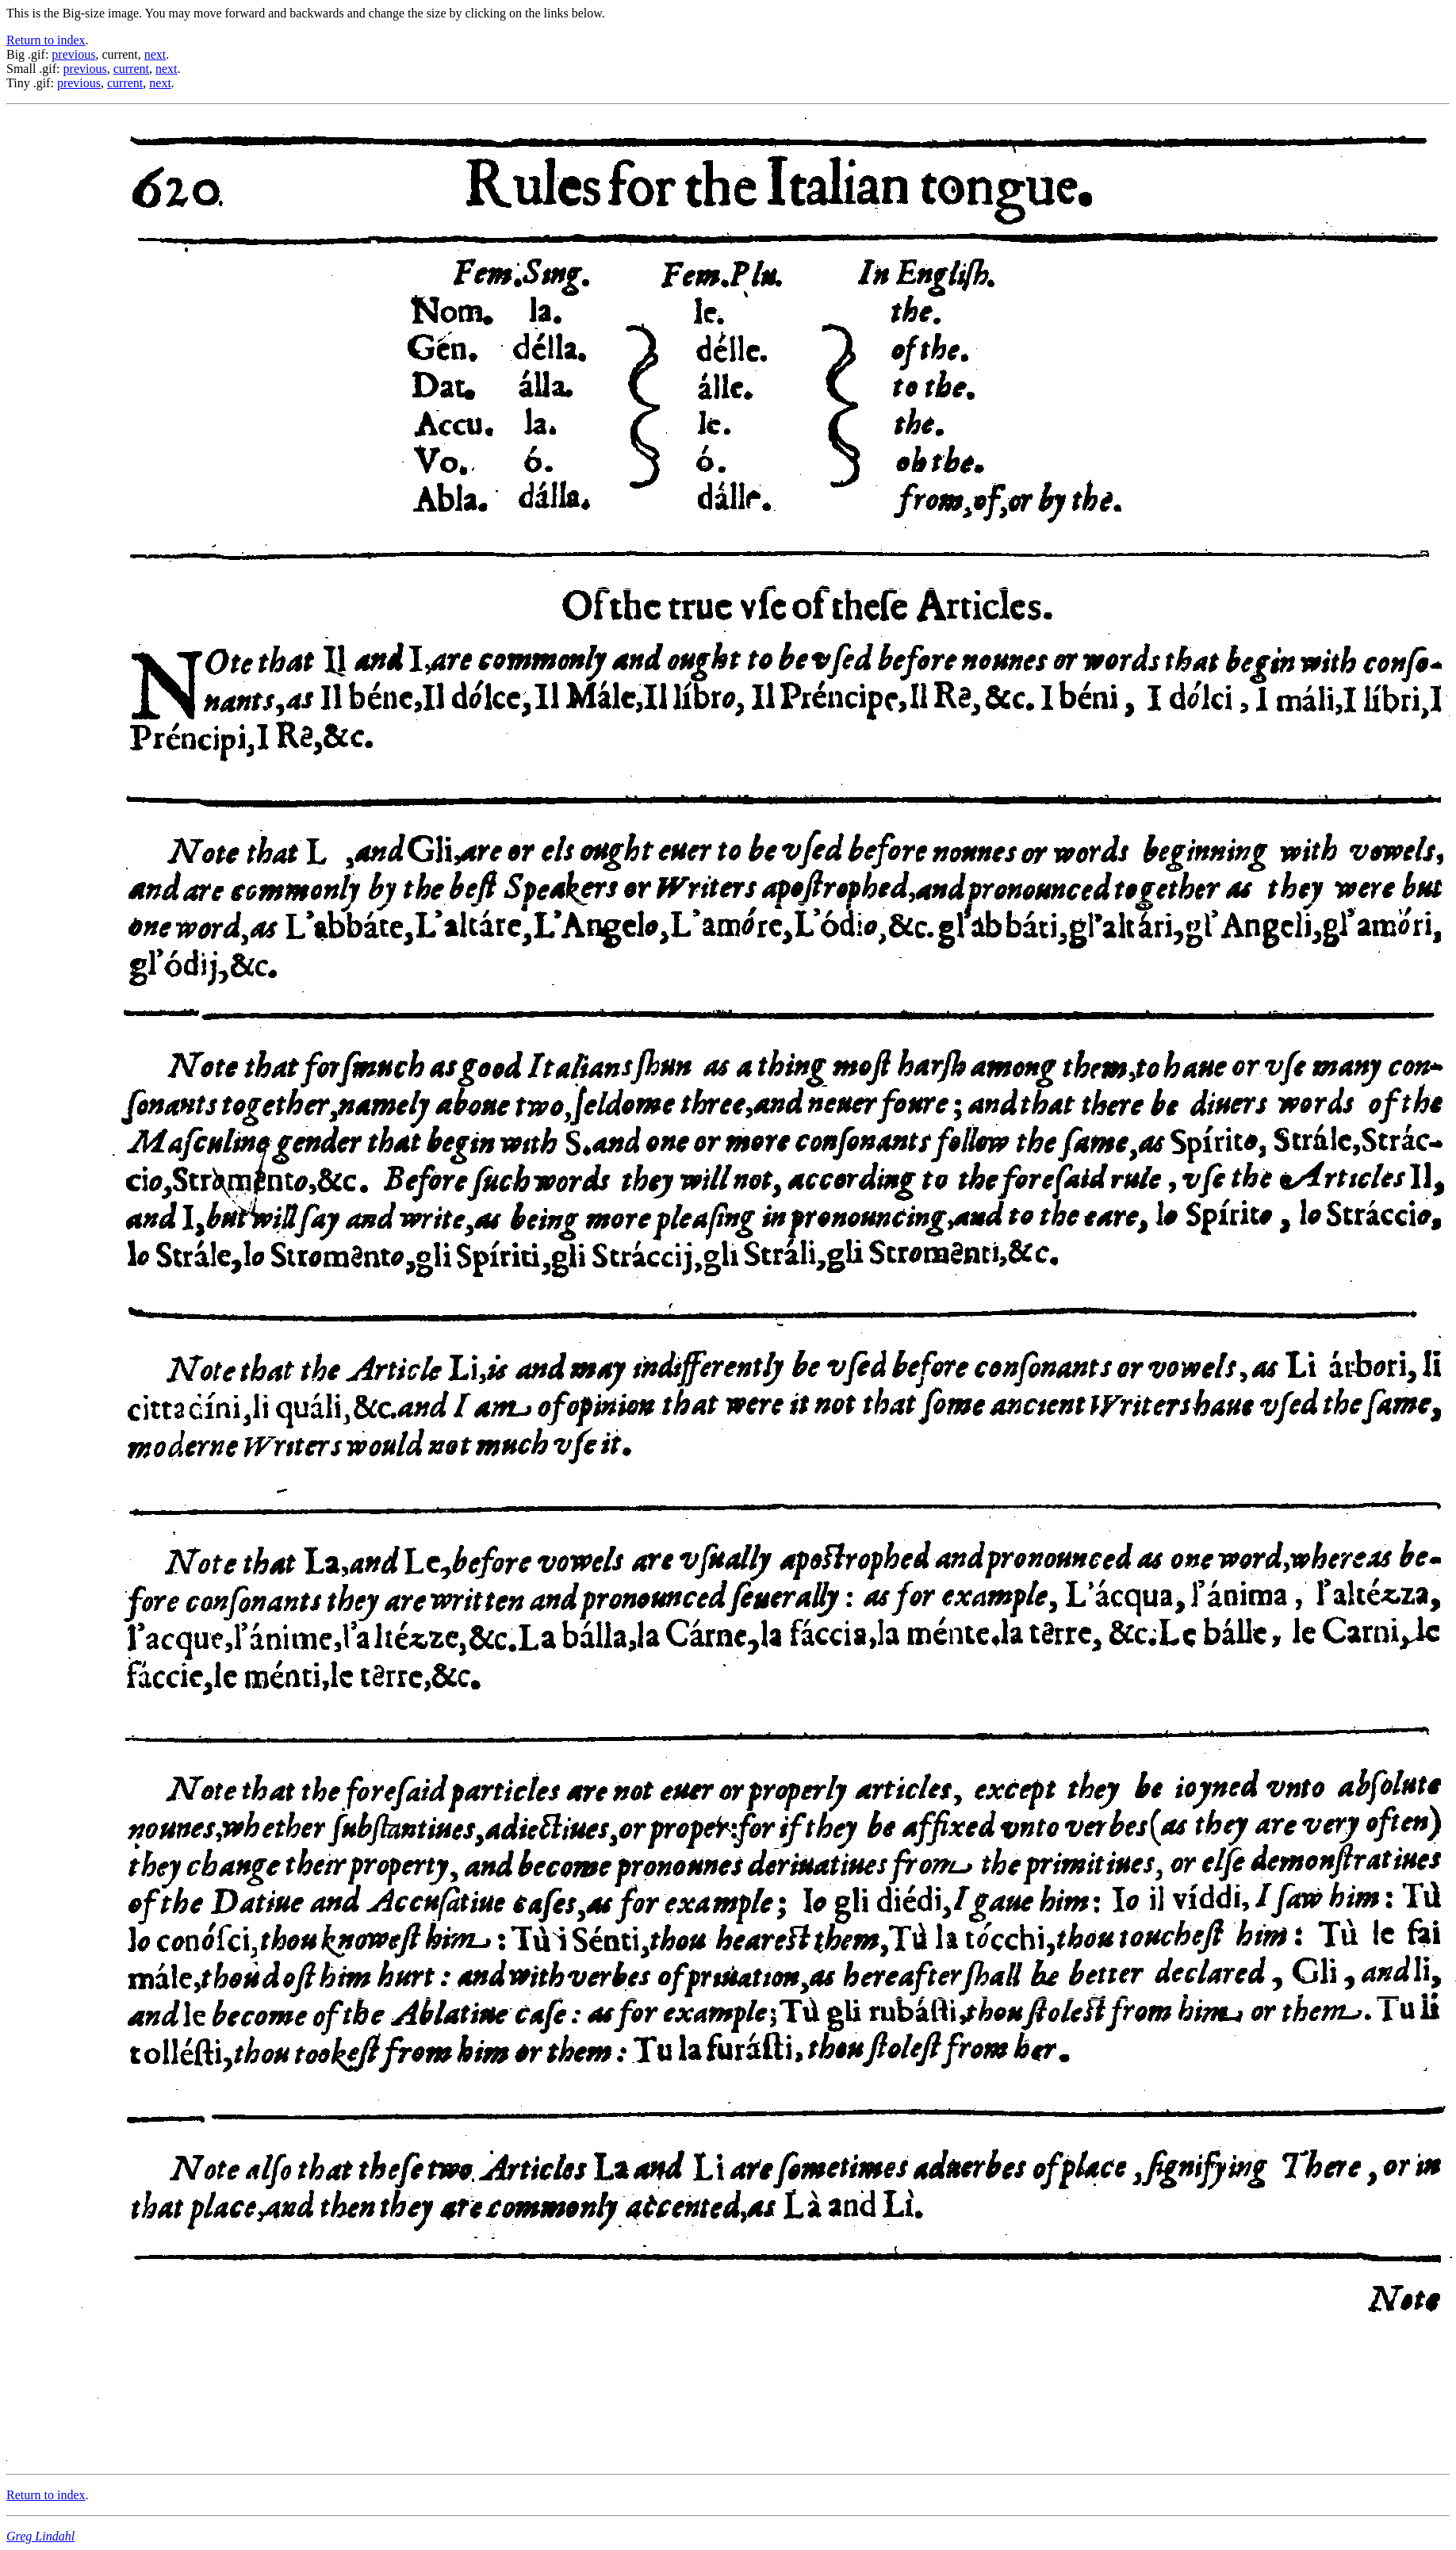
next (155, 54)
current (131, 68)
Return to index (46, 40)
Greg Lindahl (40, 2536)
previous (73, 54)
